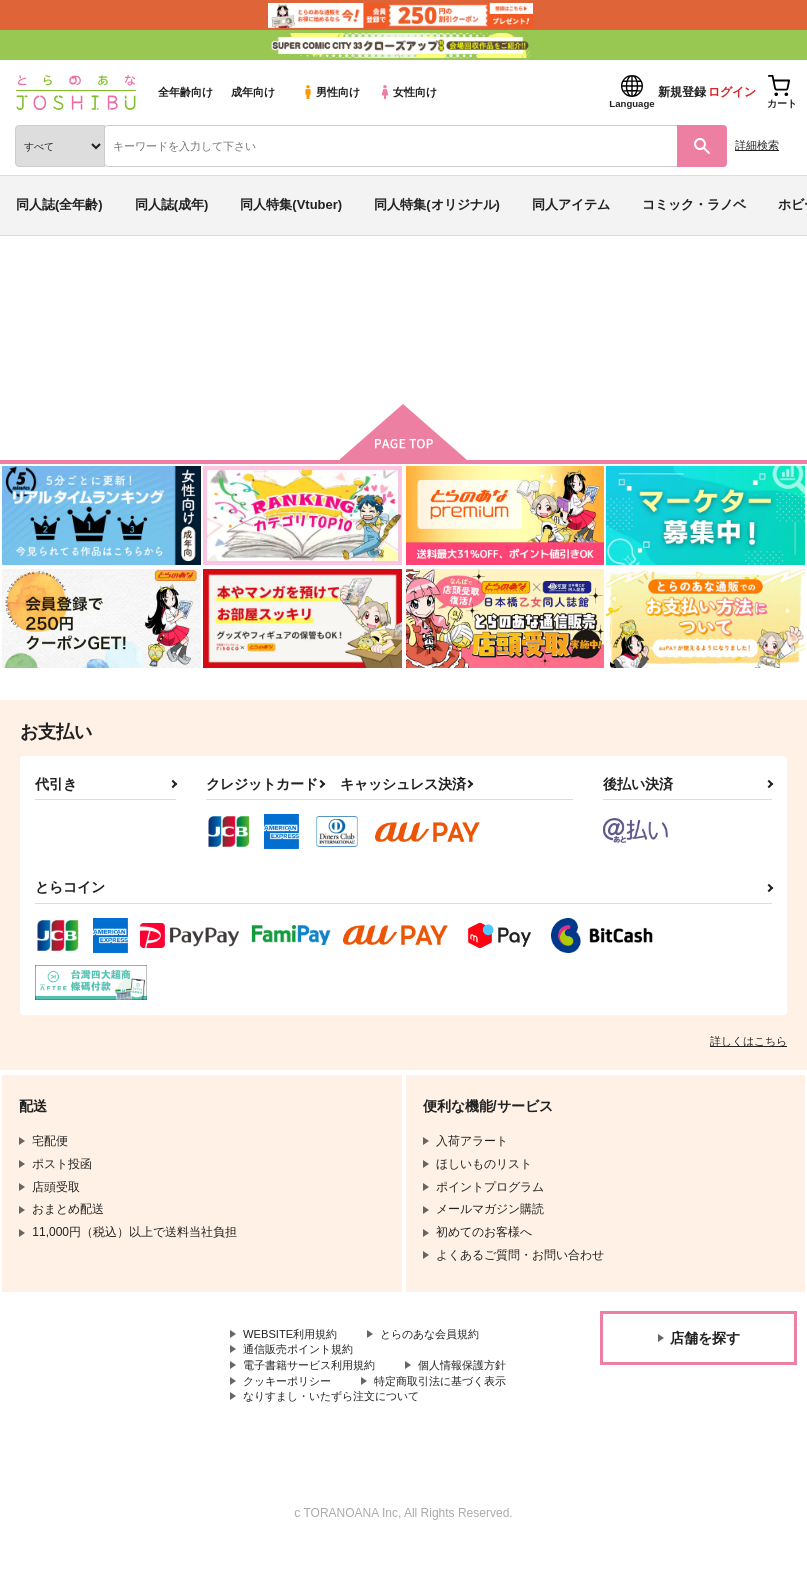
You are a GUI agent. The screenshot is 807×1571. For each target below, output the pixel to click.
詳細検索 (757, 145)
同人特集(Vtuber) (291, 204)
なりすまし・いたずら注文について (339, 1419)
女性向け (407, 92)
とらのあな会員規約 (442, 1335)
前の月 (304, 352)
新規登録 (682, 92)
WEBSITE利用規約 (294, 1335)
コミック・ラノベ (694, 204)
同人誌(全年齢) (59, 204)
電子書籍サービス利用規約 (315, 1368)
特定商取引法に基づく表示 (315, 1402)
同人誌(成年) (172, 204)
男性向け (330, 92)
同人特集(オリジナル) (437, 204)
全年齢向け (185, 92)
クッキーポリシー (430, 1385)
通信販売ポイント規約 (303, 1352)
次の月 (504, 352)
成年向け (253, 92)
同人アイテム (571, 204)
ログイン (732, 92)
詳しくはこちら (748, 1041)
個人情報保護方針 (291, 1385)
